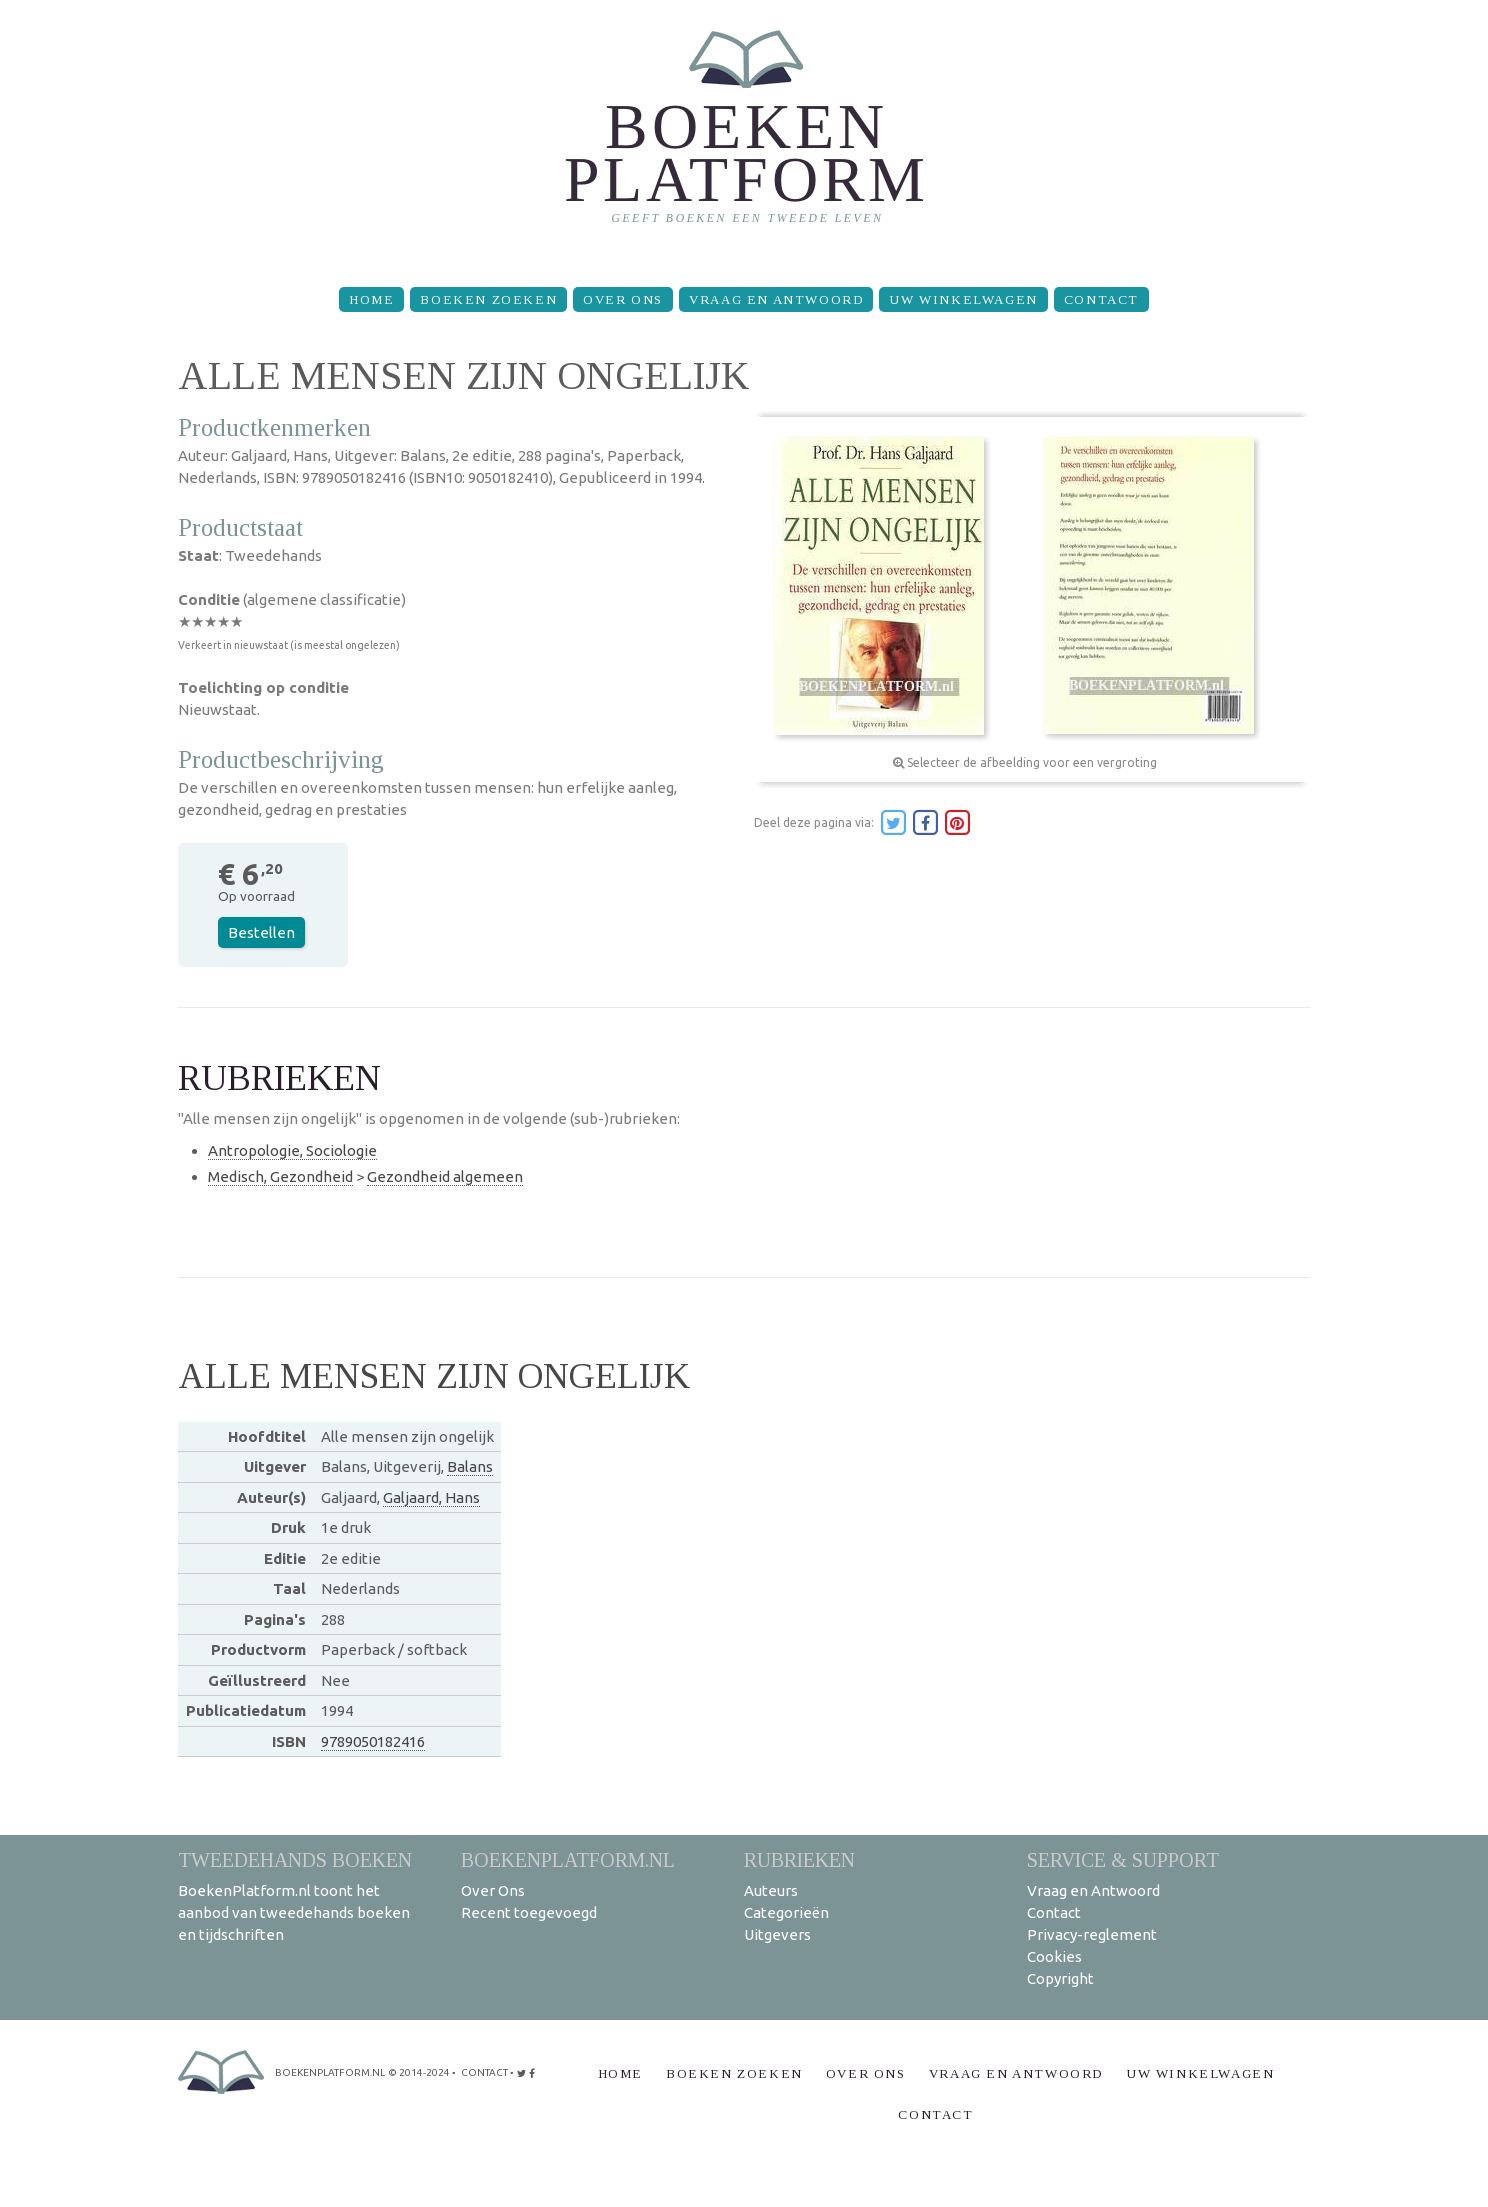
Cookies (1054, 1956)
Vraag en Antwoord (776, 299)
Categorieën (786, 1912)
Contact (1101, 299)
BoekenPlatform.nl (568, 1859)
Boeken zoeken (488, 299)
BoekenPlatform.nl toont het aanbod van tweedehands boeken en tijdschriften (294, 1912)
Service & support (1123, 1859)
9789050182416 (373, 1741)
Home (371, 299)
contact (484, 2072)
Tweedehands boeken (295, 1859)
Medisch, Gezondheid (280, 1176)
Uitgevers (777, 1934)
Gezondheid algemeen (445, 1176)
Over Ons (623, 299)
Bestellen (261, 932)
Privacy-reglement (1092, 1934)
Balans (470, 1466)
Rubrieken (799, 1859)
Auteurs (771, 1890)
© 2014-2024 (419, 2072)
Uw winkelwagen (963, 299)
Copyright (1060, 1978)
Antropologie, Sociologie (292, 1150)
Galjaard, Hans (431, 1497)
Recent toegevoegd (529, 1912)
